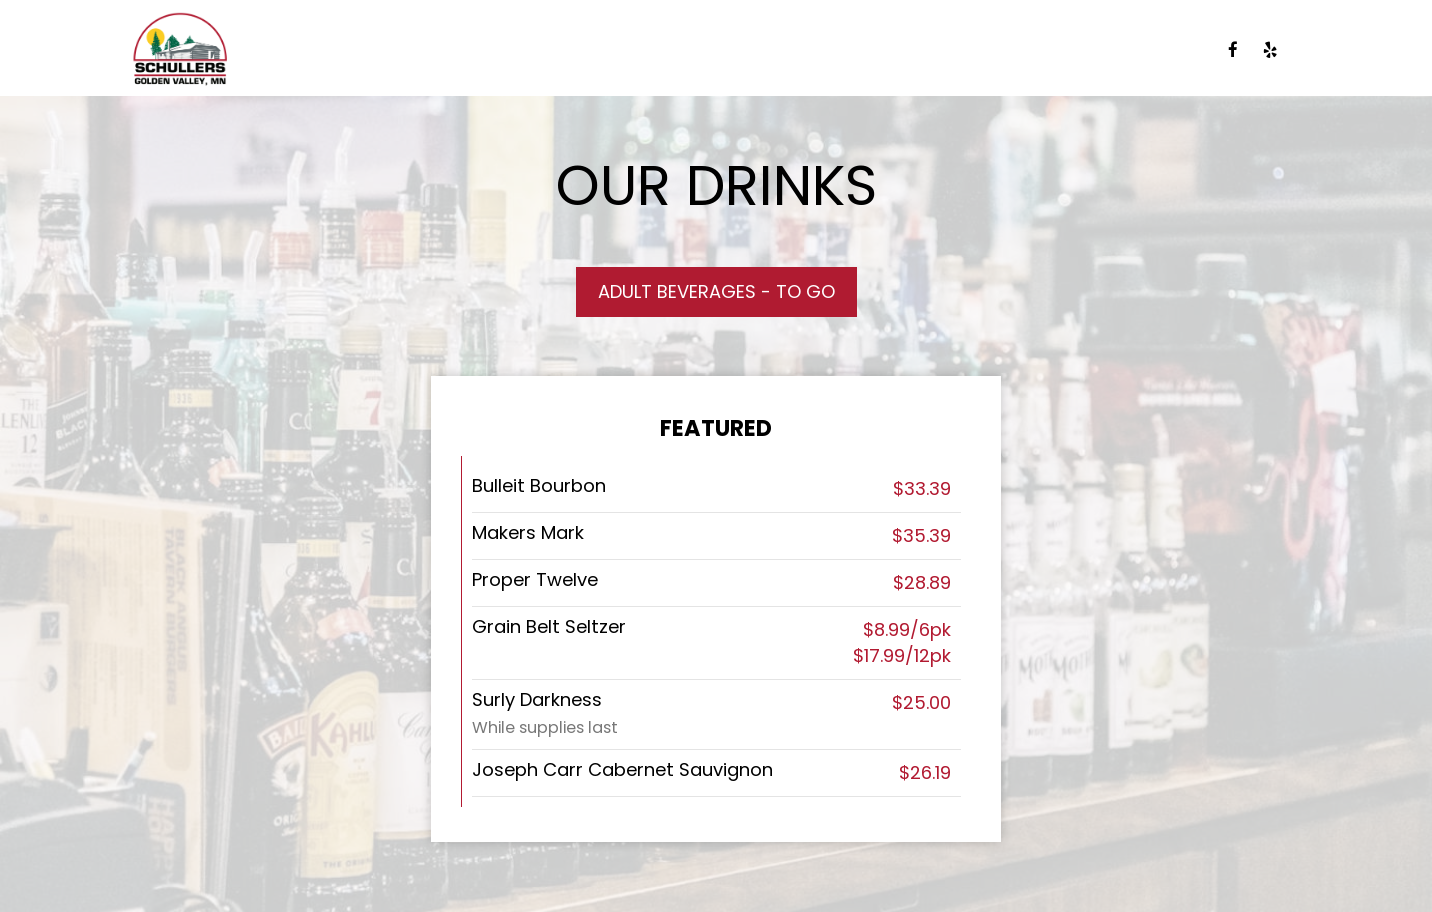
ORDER (1171, 50)
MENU (387, 50)
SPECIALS (565, 50)
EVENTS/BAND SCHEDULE (847, 50)
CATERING (673, 50)
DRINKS (468, 50)
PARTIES (1013, 50)
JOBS (1095, 50)
